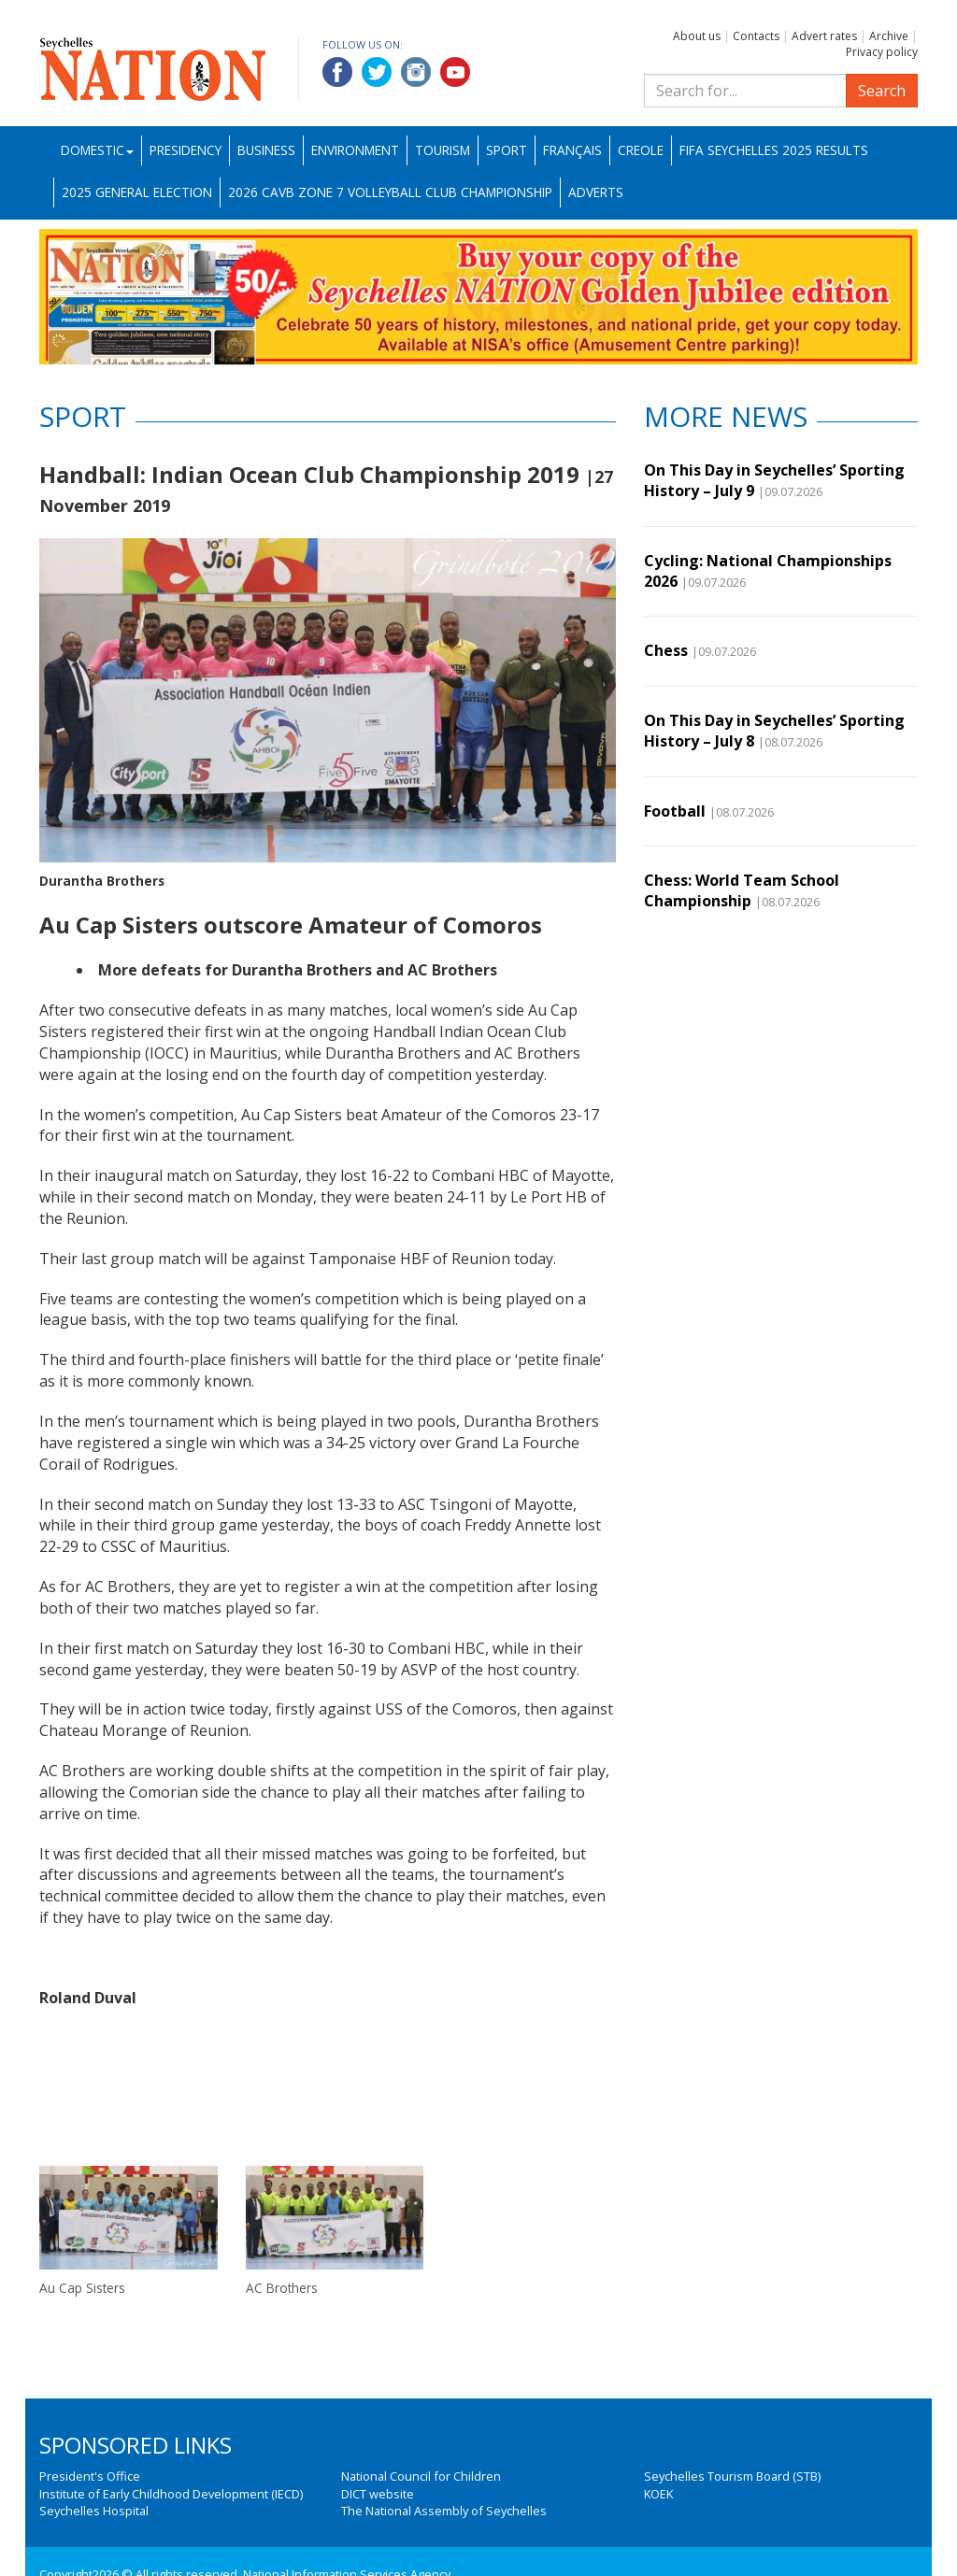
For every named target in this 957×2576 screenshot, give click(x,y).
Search (882, 90)
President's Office (89, 2476)
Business (266, 150)
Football (675, 811)
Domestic (97, 150)
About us (697, 36)
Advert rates (824, 36)
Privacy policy (882, 52)
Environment (355, 150)
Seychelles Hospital (94, 2510)
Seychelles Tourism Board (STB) (732, 2476)
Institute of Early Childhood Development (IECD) (171, 2493)
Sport (506, 150)
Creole (641, 150)
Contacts (756, 36)
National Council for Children (421, 2476)
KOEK (658, 2493)
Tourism (442, 150)
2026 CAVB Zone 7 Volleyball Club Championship (390, 192)
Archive (888, 36)
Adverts (595, 192)
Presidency (185, 150)
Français (572, 150)
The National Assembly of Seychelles (444, 2510)
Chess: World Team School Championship (741, 890)
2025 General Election (137, 192)
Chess (666, 650)
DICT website (377, 2493)
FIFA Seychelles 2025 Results (773, 150)
